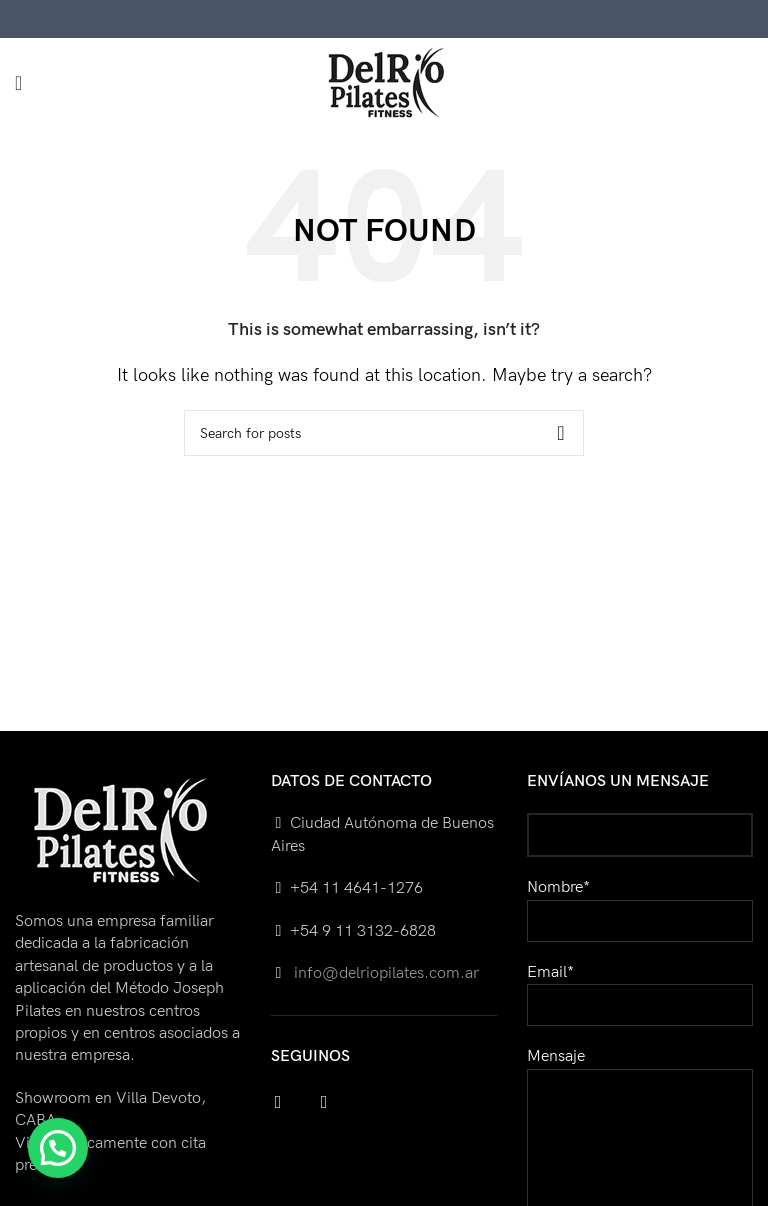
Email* (640, 988)
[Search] (384, 433)
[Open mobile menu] (18, 83)
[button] (58, 1148)
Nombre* (640, 903)
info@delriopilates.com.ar (384, 973)
